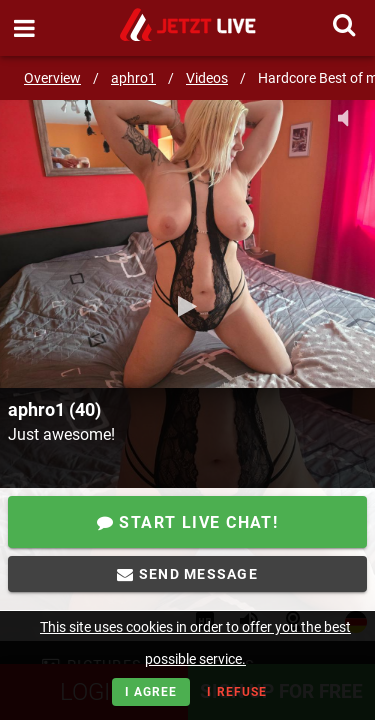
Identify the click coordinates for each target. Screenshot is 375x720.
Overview (52, 78)
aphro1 (133, 78)
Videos (207, 78)
